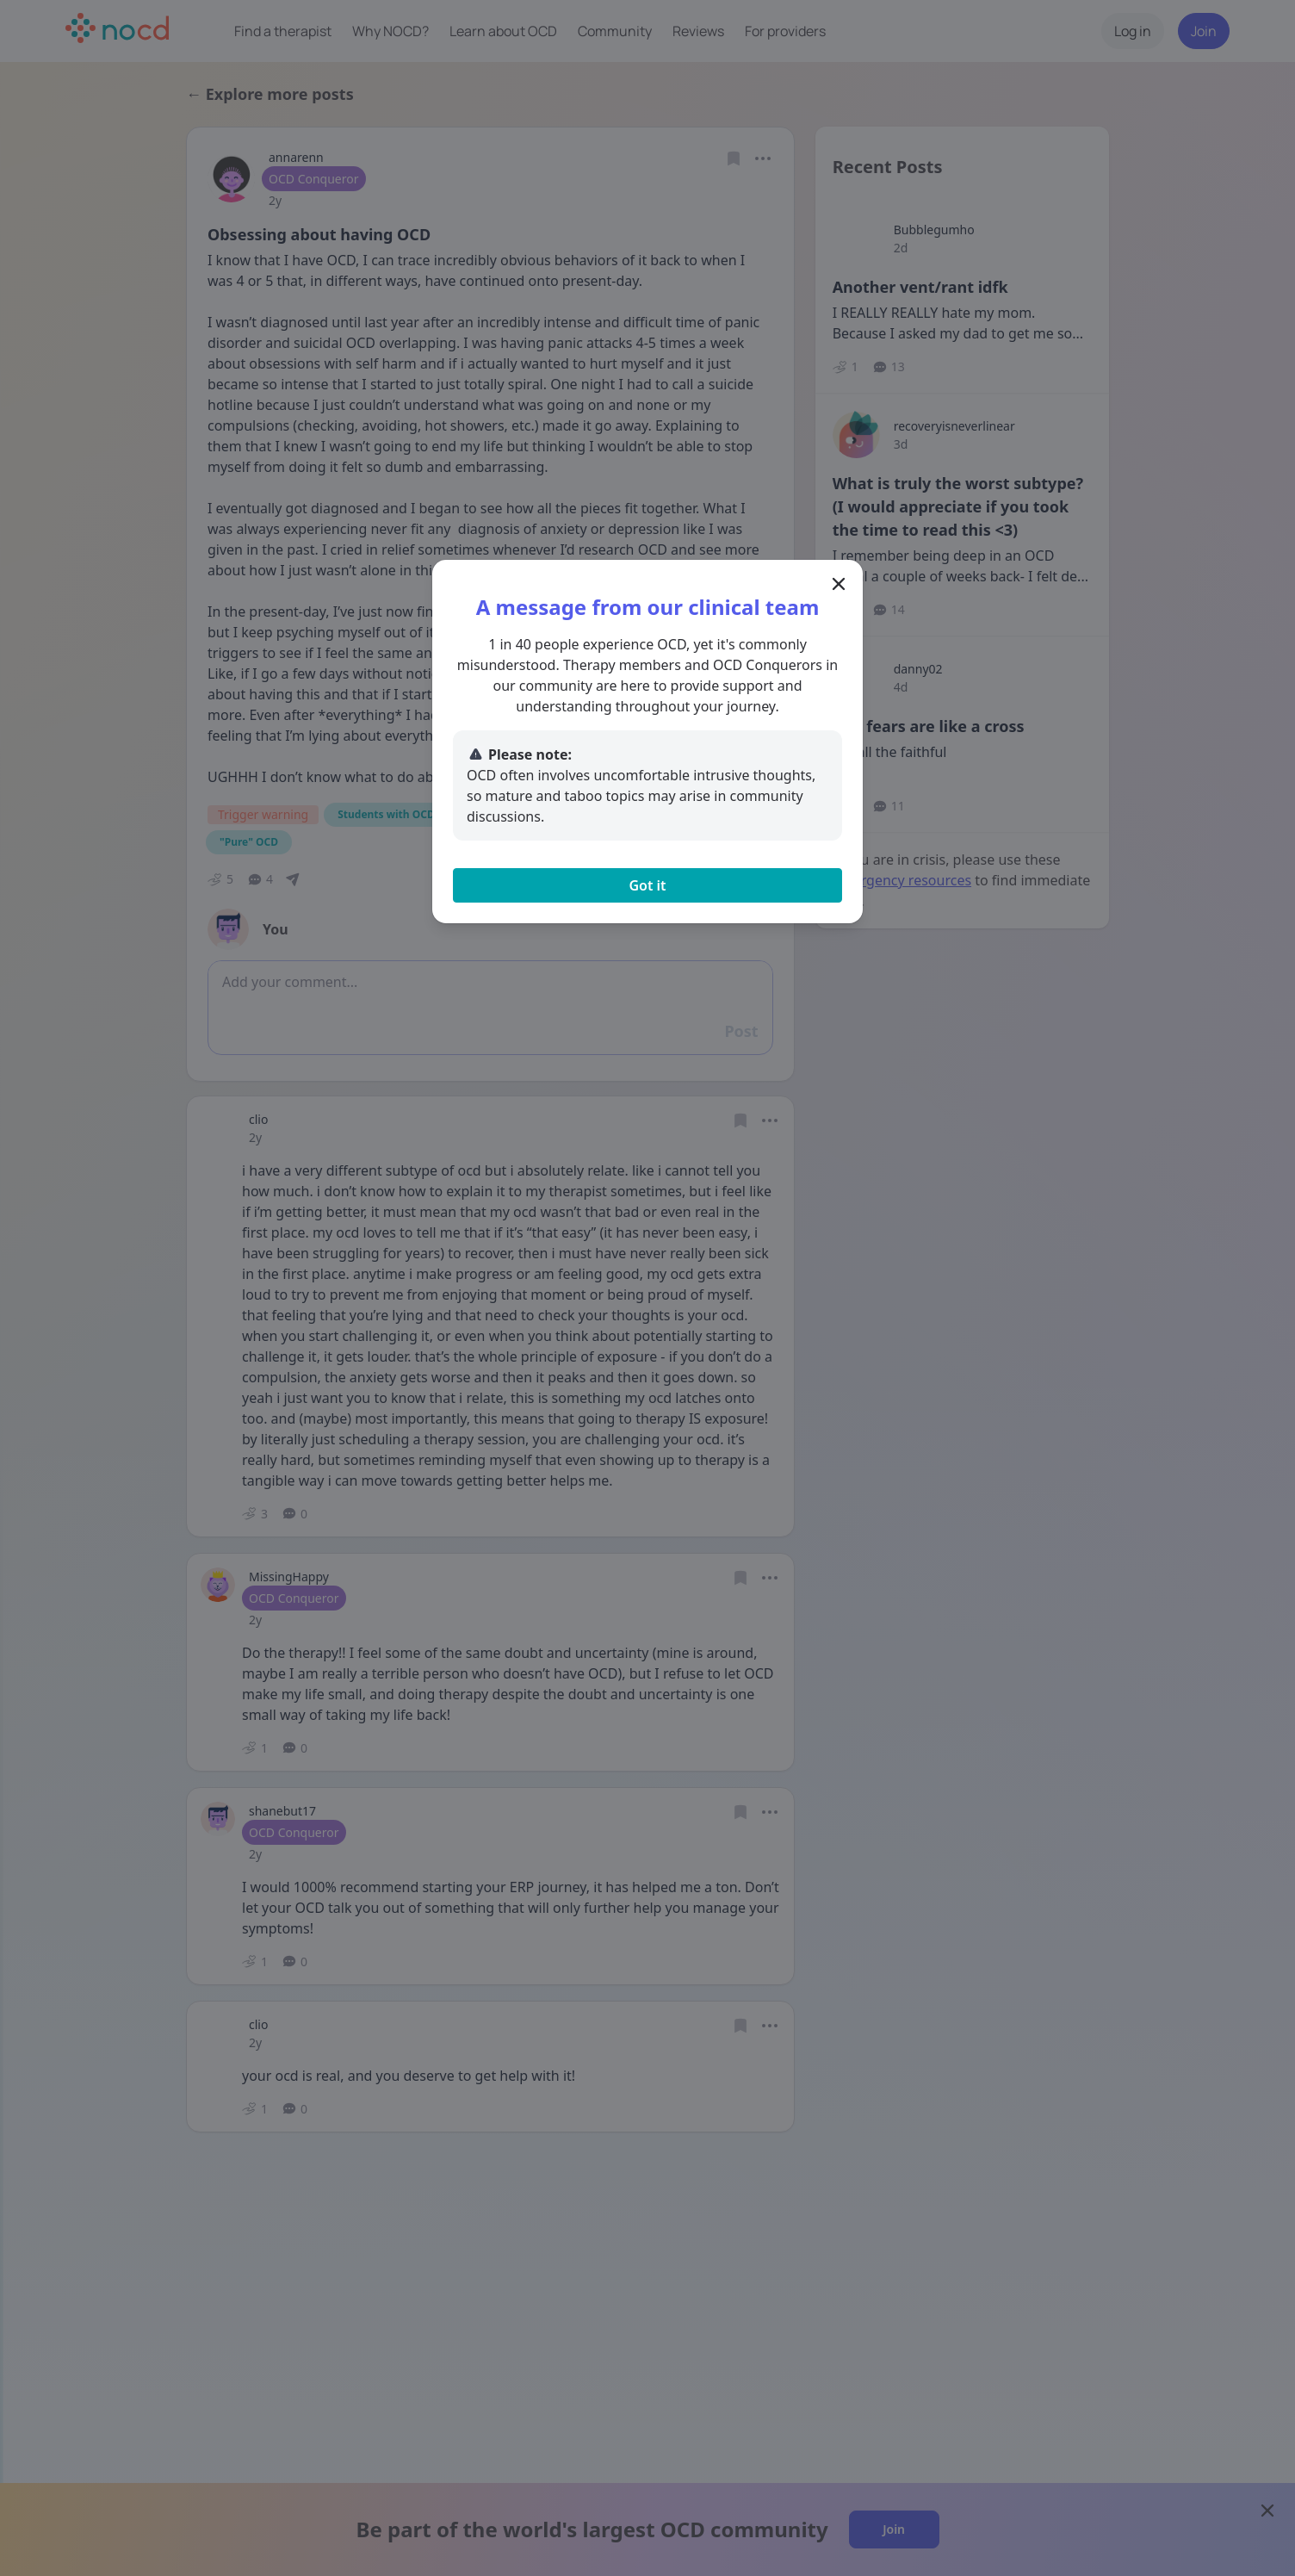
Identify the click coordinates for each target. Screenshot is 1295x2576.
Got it (647, 885)
